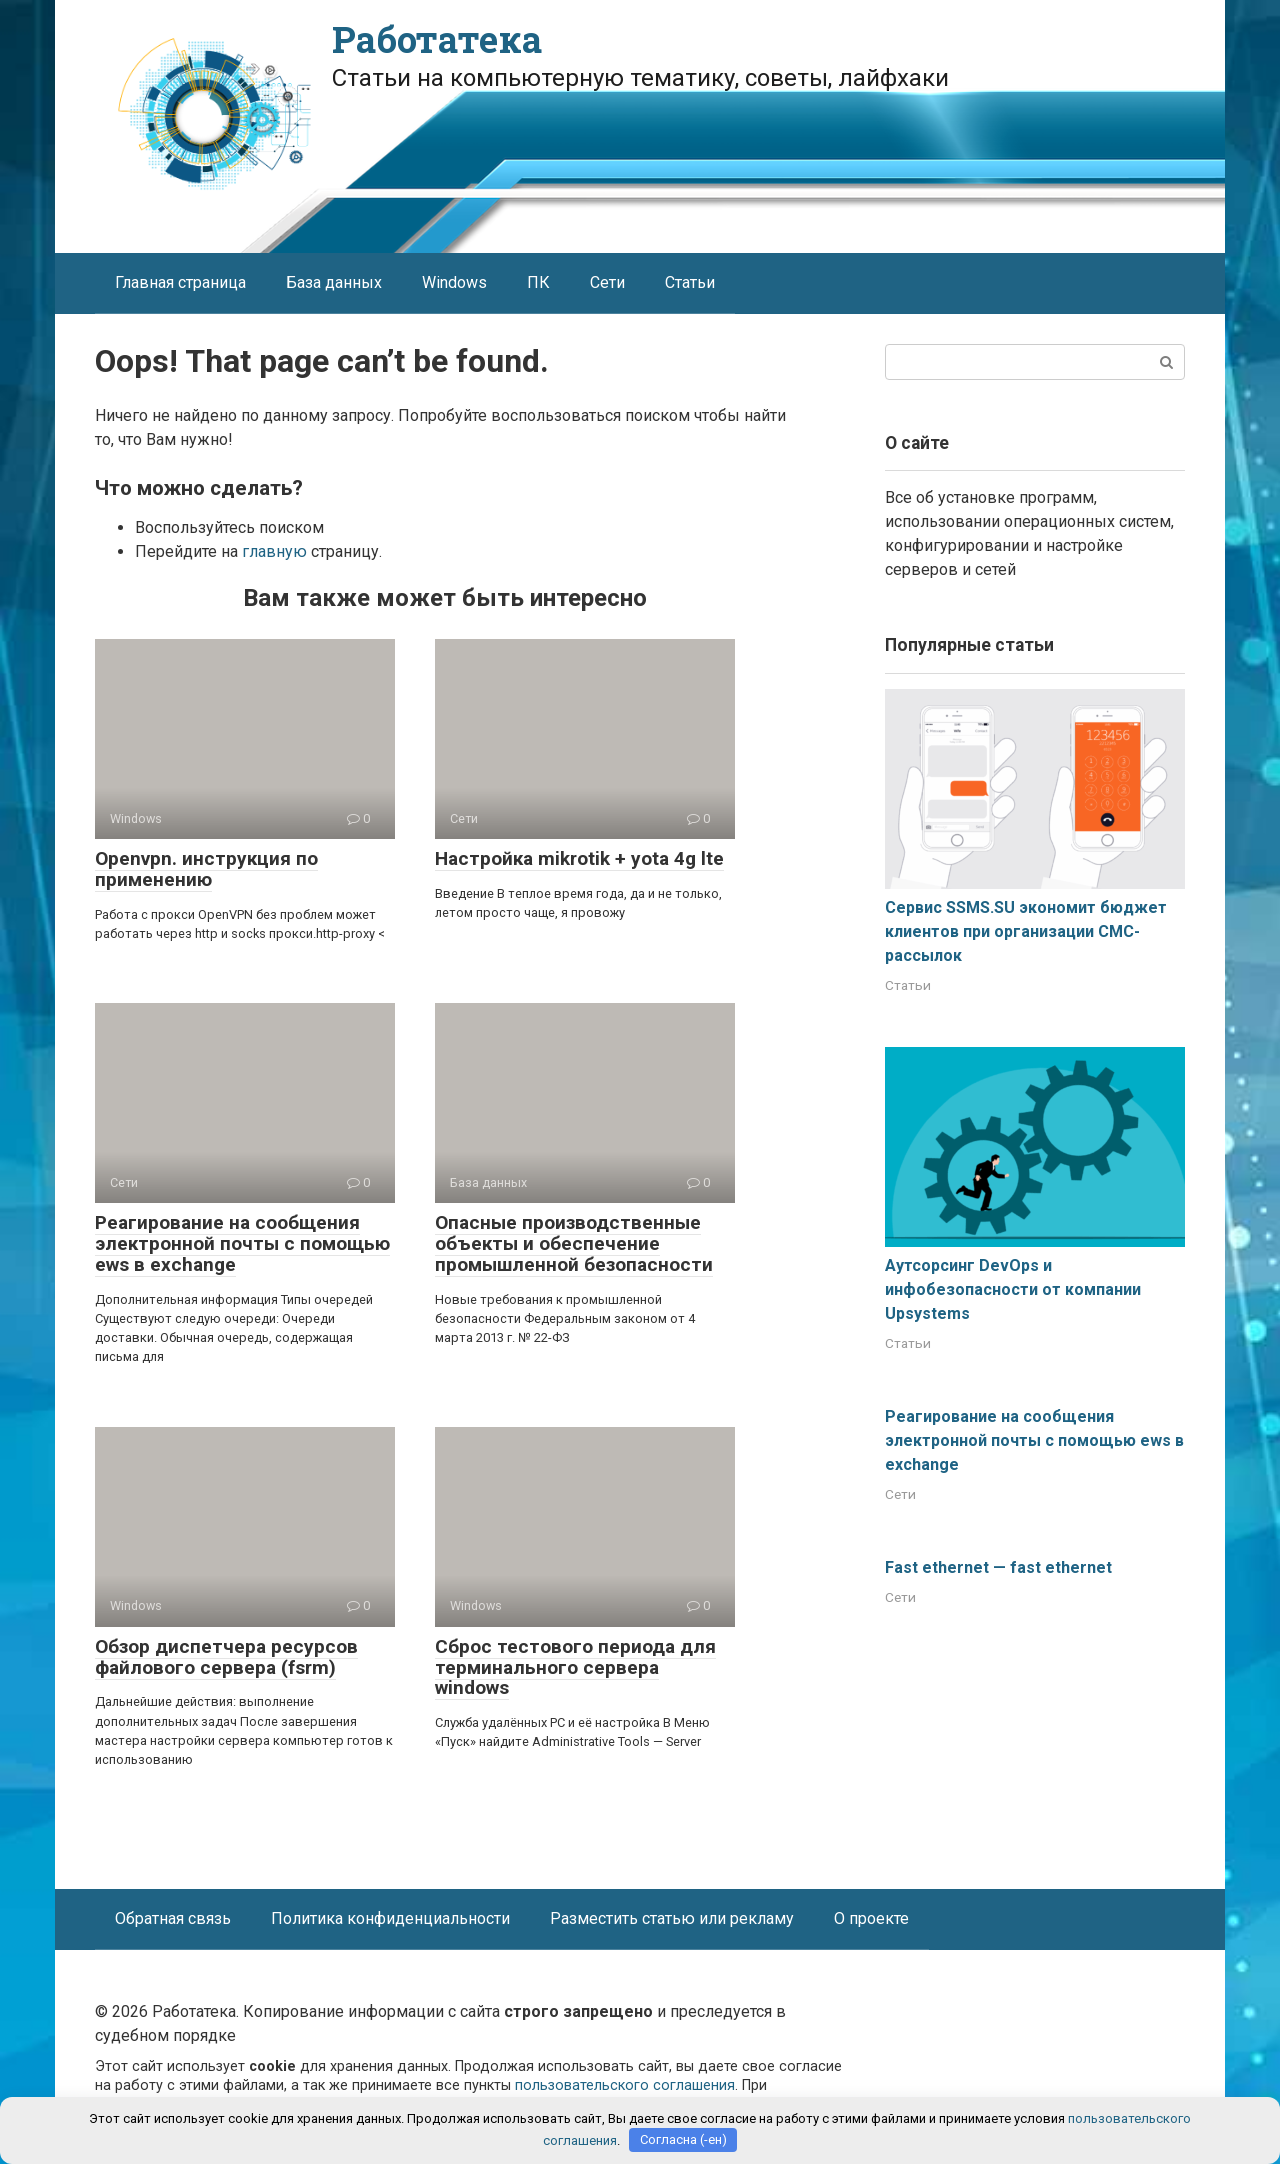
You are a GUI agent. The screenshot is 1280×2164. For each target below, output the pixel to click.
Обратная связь (173, 1918)
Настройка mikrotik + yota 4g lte (579, 858)
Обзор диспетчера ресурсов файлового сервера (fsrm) (226, 1657)
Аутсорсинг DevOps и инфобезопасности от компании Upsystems (1013, 1289)
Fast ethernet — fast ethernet (998, 1567)
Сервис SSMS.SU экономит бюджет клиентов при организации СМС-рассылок (1026, 931)
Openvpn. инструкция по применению (206, 869)
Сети (607, 282)
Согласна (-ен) (683, 2139)
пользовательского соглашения (625, 2085)
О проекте (871, 1918)
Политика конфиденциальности (390, 1918)
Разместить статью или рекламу (672, 1918)
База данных (334, 282)
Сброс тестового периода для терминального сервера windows (575, 1667)
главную (274, 551)
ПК (538, 282)
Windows (454, 282)
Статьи (690, 282)
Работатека (437, 39)
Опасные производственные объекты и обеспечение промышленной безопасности (574, 1243)
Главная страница (180, 282)
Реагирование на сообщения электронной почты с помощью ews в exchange (242, 1243)
